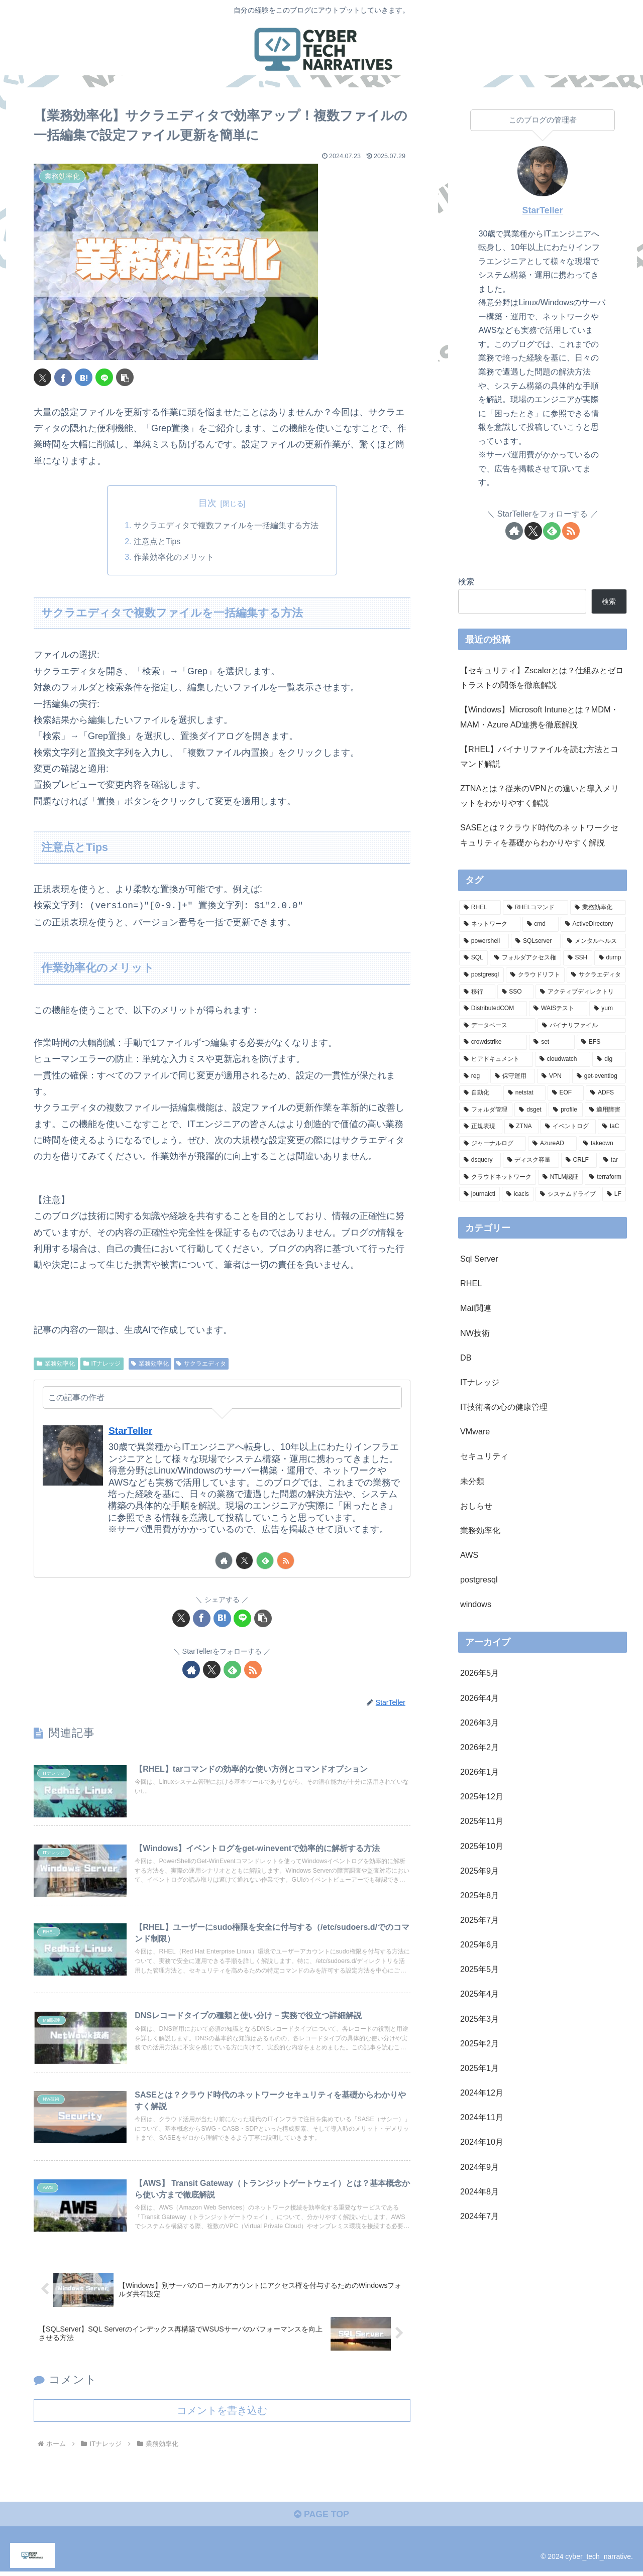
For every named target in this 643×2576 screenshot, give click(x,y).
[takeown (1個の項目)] (602, 1143)
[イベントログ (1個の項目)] (568, 1126)
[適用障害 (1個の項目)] (605, 1110)
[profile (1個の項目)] (565, 1110)
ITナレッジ (102, 1364)
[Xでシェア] (42, 377)
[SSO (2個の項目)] (515, 992)
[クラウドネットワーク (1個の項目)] (497, 1177)
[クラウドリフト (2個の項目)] (535, 975)
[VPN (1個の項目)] (553, 1076)
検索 (466, 581)
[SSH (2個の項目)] (577, 957)
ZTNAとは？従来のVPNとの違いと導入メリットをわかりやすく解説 (539, 795)
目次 (207, 503)
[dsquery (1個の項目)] (480, 1160)
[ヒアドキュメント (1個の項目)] (496, 1059)
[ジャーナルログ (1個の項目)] (492, 1143)
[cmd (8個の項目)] (540, 924)
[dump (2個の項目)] (610, 957)
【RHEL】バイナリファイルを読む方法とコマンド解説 (539, 756)
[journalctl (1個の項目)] (479, 1194)
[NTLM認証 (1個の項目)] (560, 1177)
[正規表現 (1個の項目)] (480, 1126)
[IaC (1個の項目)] (612, 1126)
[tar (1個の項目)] (612, 1160)
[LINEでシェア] (104, 377)
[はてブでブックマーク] (83, 377)
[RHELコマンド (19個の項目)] (536, 907)
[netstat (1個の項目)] (524, 1092)
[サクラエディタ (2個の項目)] (596, 975)
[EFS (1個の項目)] (601, 1042)
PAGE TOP (321, 2519)
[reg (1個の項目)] (473, 1076)
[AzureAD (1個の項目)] (552, 1143)
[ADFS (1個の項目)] (606, 1092)
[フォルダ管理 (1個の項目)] (485, 1110)
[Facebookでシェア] (63, 377)
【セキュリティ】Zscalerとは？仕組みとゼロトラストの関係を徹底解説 (541, 677)
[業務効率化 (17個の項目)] (598, 907)
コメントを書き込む (222, 2414)
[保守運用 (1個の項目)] (512, 1076)
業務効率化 (56, 1364)
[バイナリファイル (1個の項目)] (582, 1025)
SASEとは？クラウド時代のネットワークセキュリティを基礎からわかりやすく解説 (539, 834)
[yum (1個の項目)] (607, 1008)
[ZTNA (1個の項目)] (521, 1126)
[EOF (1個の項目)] (566, 1092)
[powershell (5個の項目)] (484, 941)
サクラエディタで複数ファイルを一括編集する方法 (226, 525)
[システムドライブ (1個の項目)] (567, 1194)
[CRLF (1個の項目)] (579, 1160)
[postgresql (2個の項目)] (481, 975)
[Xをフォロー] (244, 1561)
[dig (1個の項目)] (609, 1059)
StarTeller (131, 1430)
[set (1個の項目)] (552, 1042)
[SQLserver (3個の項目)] (536, 941)
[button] (125, 377)
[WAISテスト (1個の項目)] (558, 1008)
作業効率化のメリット (174, 558)
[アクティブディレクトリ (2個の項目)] (580, 992)
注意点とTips (157, 541)
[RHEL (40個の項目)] (480, 907)
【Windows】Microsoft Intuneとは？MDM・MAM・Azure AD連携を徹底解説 (539, 716)
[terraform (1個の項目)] (605, 1177)
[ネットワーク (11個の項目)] (489, 924)
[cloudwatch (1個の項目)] (563, 1059)
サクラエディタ (201, 1364)
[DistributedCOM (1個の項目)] (493, 1008)
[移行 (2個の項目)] (477, 992)
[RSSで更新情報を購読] (285, 1561)
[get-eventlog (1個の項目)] (599, 1076)
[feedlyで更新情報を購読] (265, 1561)
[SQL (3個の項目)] (473, 957)
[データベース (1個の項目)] (497, 1025)
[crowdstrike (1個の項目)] (493, 1042)
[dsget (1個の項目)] (530, 1110)
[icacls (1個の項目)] (517, 1194)
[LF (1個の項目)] (614, 1194)
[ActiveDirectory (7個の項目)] (593, 924)
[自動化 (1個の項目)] (480, 1092)
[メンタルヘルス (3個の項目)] (594, 941)
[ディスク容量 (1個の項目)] (531, 1160)
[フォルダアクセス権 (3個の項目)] (525, 957)
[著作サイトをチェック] (224, 1561)
